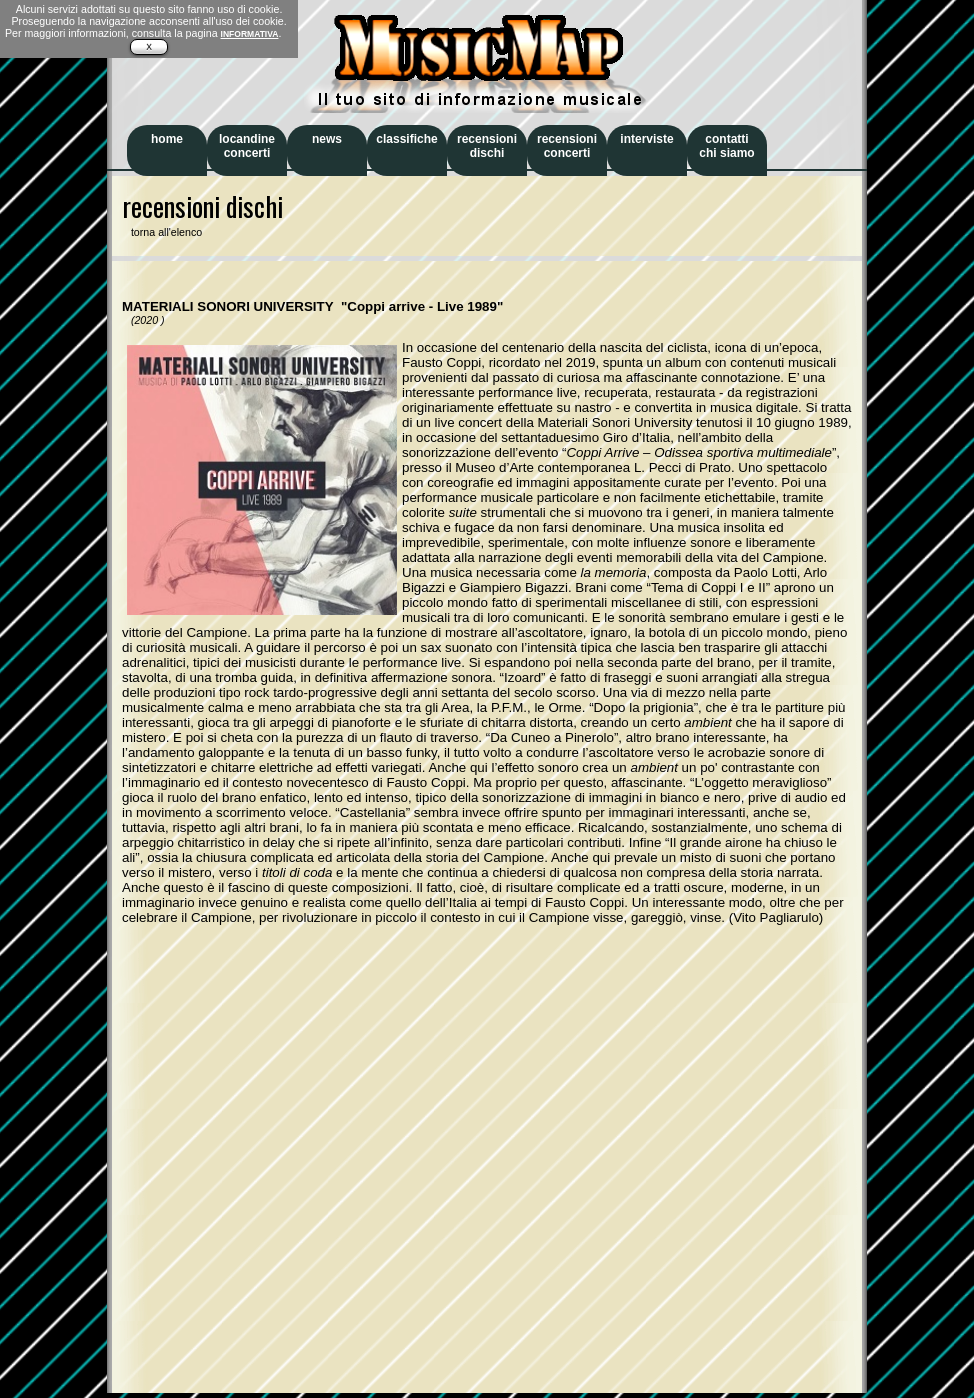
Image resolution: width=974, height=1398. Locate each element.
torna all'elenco (162, 232)
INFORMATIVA (250, 34)
